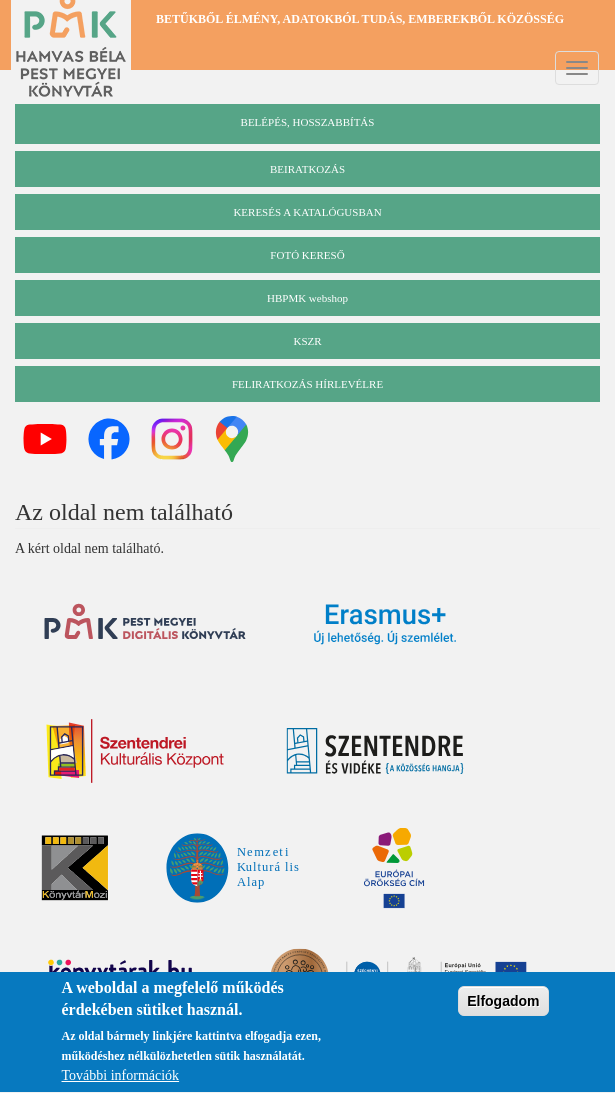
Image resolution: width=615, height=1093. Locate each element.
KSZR (307, 341)
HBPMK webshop (307, 298)
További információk (121, 1078)
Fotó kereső (307, 255)
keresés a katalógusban (307, 212)
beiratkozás (307, 169)
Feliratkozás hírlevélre (307, 384)
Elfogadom (503, 1004)
